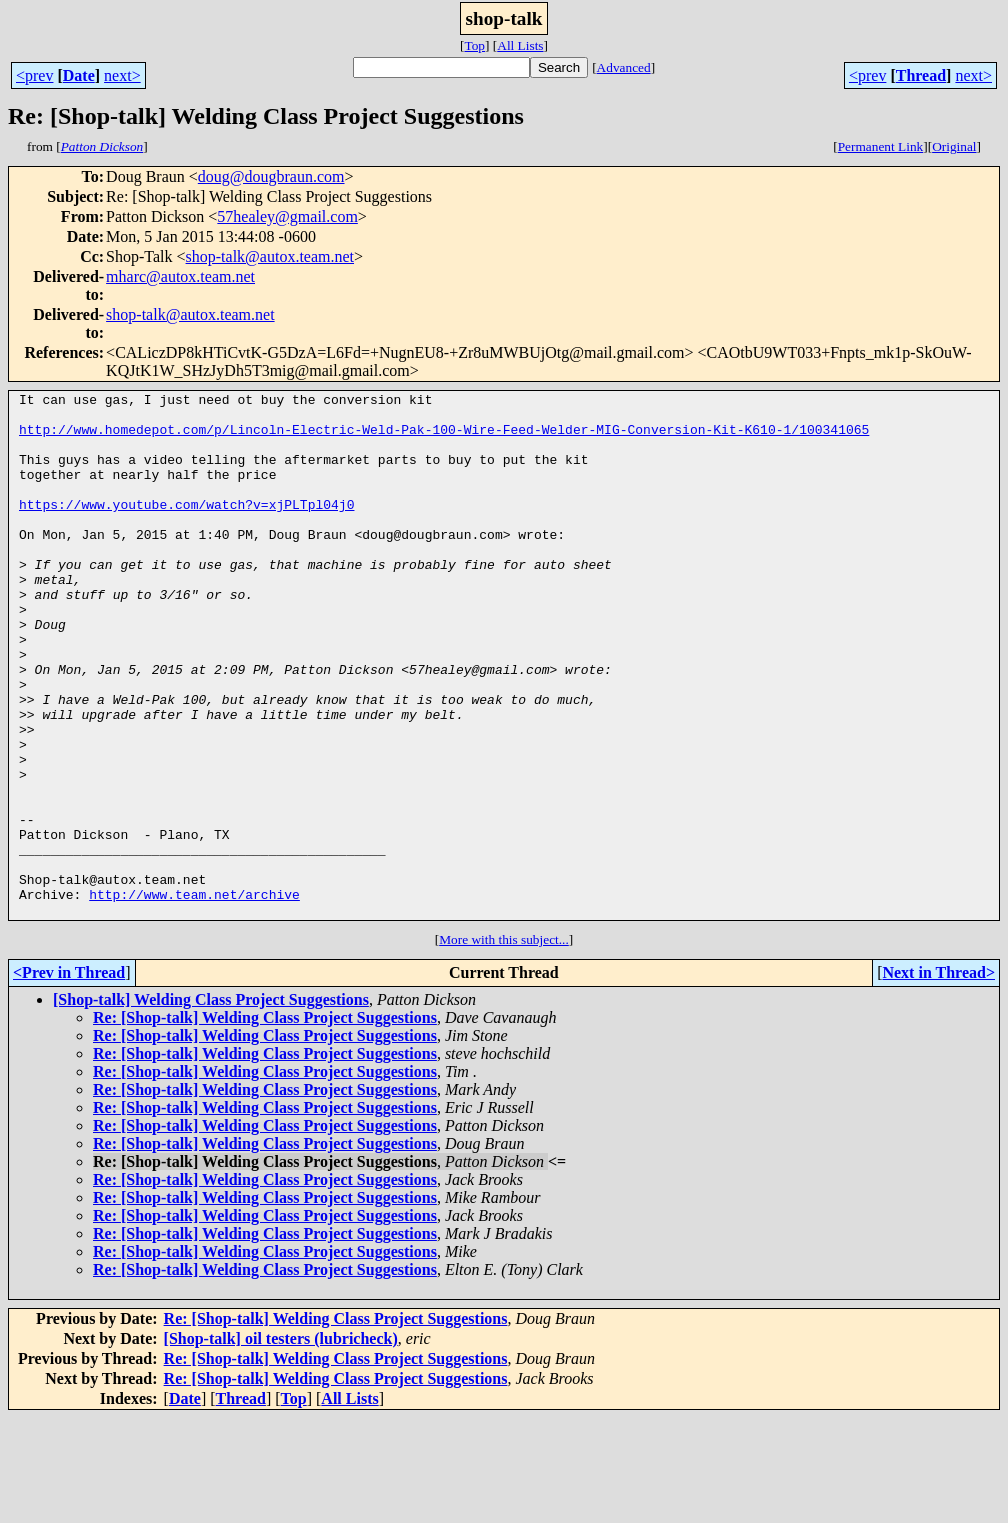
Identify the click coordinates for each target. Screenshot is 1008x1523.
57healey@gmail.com (287, 216)
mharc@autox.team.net (180, 276)
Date (79, 75)
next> (122, 75)
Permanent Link (881, 146)
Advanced (624, 67)
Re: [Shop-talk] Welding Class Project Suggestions (265, 1122)
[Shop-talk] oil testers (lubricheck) (281, 1443)
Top (474, 45)
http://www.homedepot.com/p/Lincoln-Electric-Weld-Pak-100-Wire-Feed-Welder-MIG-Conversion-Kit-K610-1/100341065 (444, 438)
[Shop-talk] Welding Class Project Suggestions (211, 1104)
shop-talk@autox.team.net (270, 256)
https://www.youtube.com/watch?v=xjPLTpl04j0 (186, 528)
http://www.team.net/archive (194, 996)
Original (954, 146)
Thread (921, 75)
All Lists (520, 45)
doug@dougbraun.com (271, 176)
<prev (34, 75)
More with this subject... (504, 1044)
